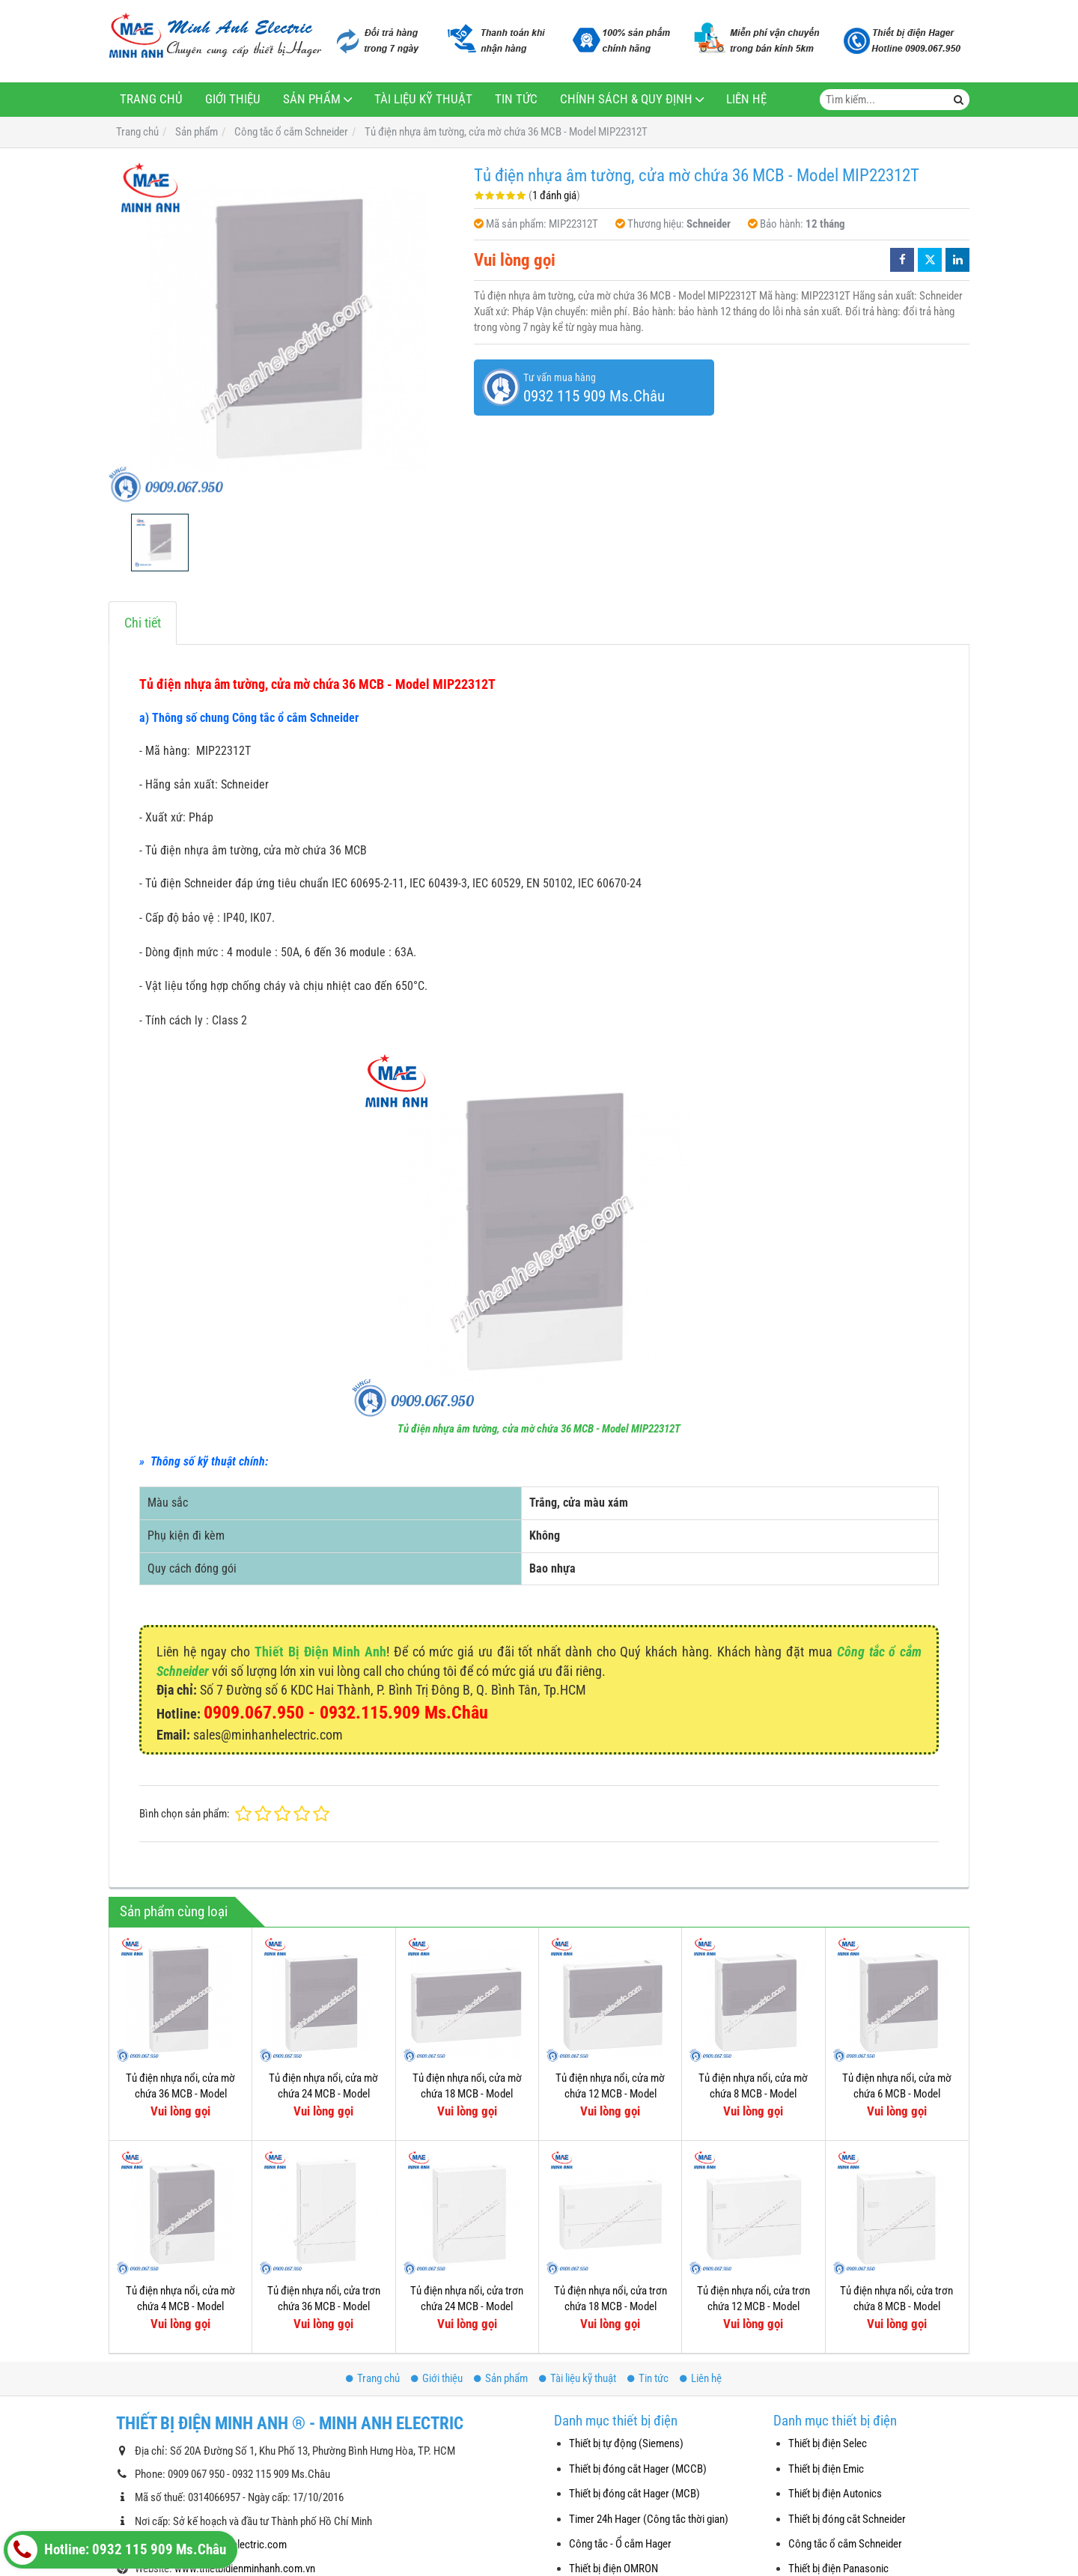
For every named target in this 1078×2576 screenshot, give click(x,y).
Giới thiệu (233, 99)
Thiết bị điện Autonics (835, 2493)
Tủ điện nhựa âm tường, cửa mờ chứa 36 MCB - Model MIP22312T (539, 1429)
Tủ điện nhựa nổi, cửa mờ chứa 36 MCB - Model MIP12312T (180, 2094)
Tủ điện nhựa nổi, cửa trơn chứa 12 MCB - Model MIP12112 (753, 2307)
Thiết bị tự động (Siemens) (626, 2443)
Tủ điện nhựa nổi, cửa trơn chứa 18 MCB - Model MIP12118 (610, 2307)
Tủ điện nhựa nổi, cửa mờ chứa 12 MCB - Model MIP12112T (610, 2094)
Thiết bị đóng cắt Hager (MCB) (634, 2493)
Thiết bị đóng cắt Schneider (847, 2519)
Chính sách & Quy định (626, 99)
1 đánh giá (554, 195)
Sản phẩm (312, 99)
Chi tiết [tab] (142, 623)
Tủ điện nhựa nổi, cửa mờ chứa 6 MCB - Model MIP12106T (896, 2094)
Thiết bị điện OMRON (613, 2568)
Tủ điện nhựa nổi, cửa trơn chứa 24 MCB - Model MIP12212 (466, 2307)
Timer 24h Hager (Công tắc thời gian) (648, 2519)
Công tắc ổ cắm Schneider (845, 2544)
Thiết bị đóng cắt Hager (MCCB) (638, 2469)
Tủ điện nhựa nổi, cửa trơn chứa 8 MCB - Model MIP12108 (896, 2307)
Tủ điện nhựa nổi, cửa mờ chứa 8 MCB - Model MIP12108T (753, 2094)
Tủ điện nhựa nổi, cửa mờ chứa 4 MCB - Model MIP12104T (180, 2307)
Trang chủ (151, 99)
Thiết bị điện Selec (827, 2443)
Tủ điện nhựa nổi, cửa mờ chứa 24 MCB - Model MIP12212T (323, 2094)
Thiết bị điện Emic (826, 2469)
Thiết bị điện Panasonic (838, 2568)
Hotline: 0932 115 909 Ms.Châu (116, 2550)
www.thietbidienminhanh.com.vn (244, 2568)
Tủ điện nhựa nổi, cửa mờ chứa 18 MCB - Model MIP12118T (467, 2094)
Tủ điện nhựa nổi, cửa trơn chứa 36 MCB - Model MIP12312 (323, 2307)
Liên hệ (746, 99)
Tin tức (516, 99)
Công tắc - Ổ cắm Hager (620, 2544)
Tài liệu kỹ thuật (423, 99)
